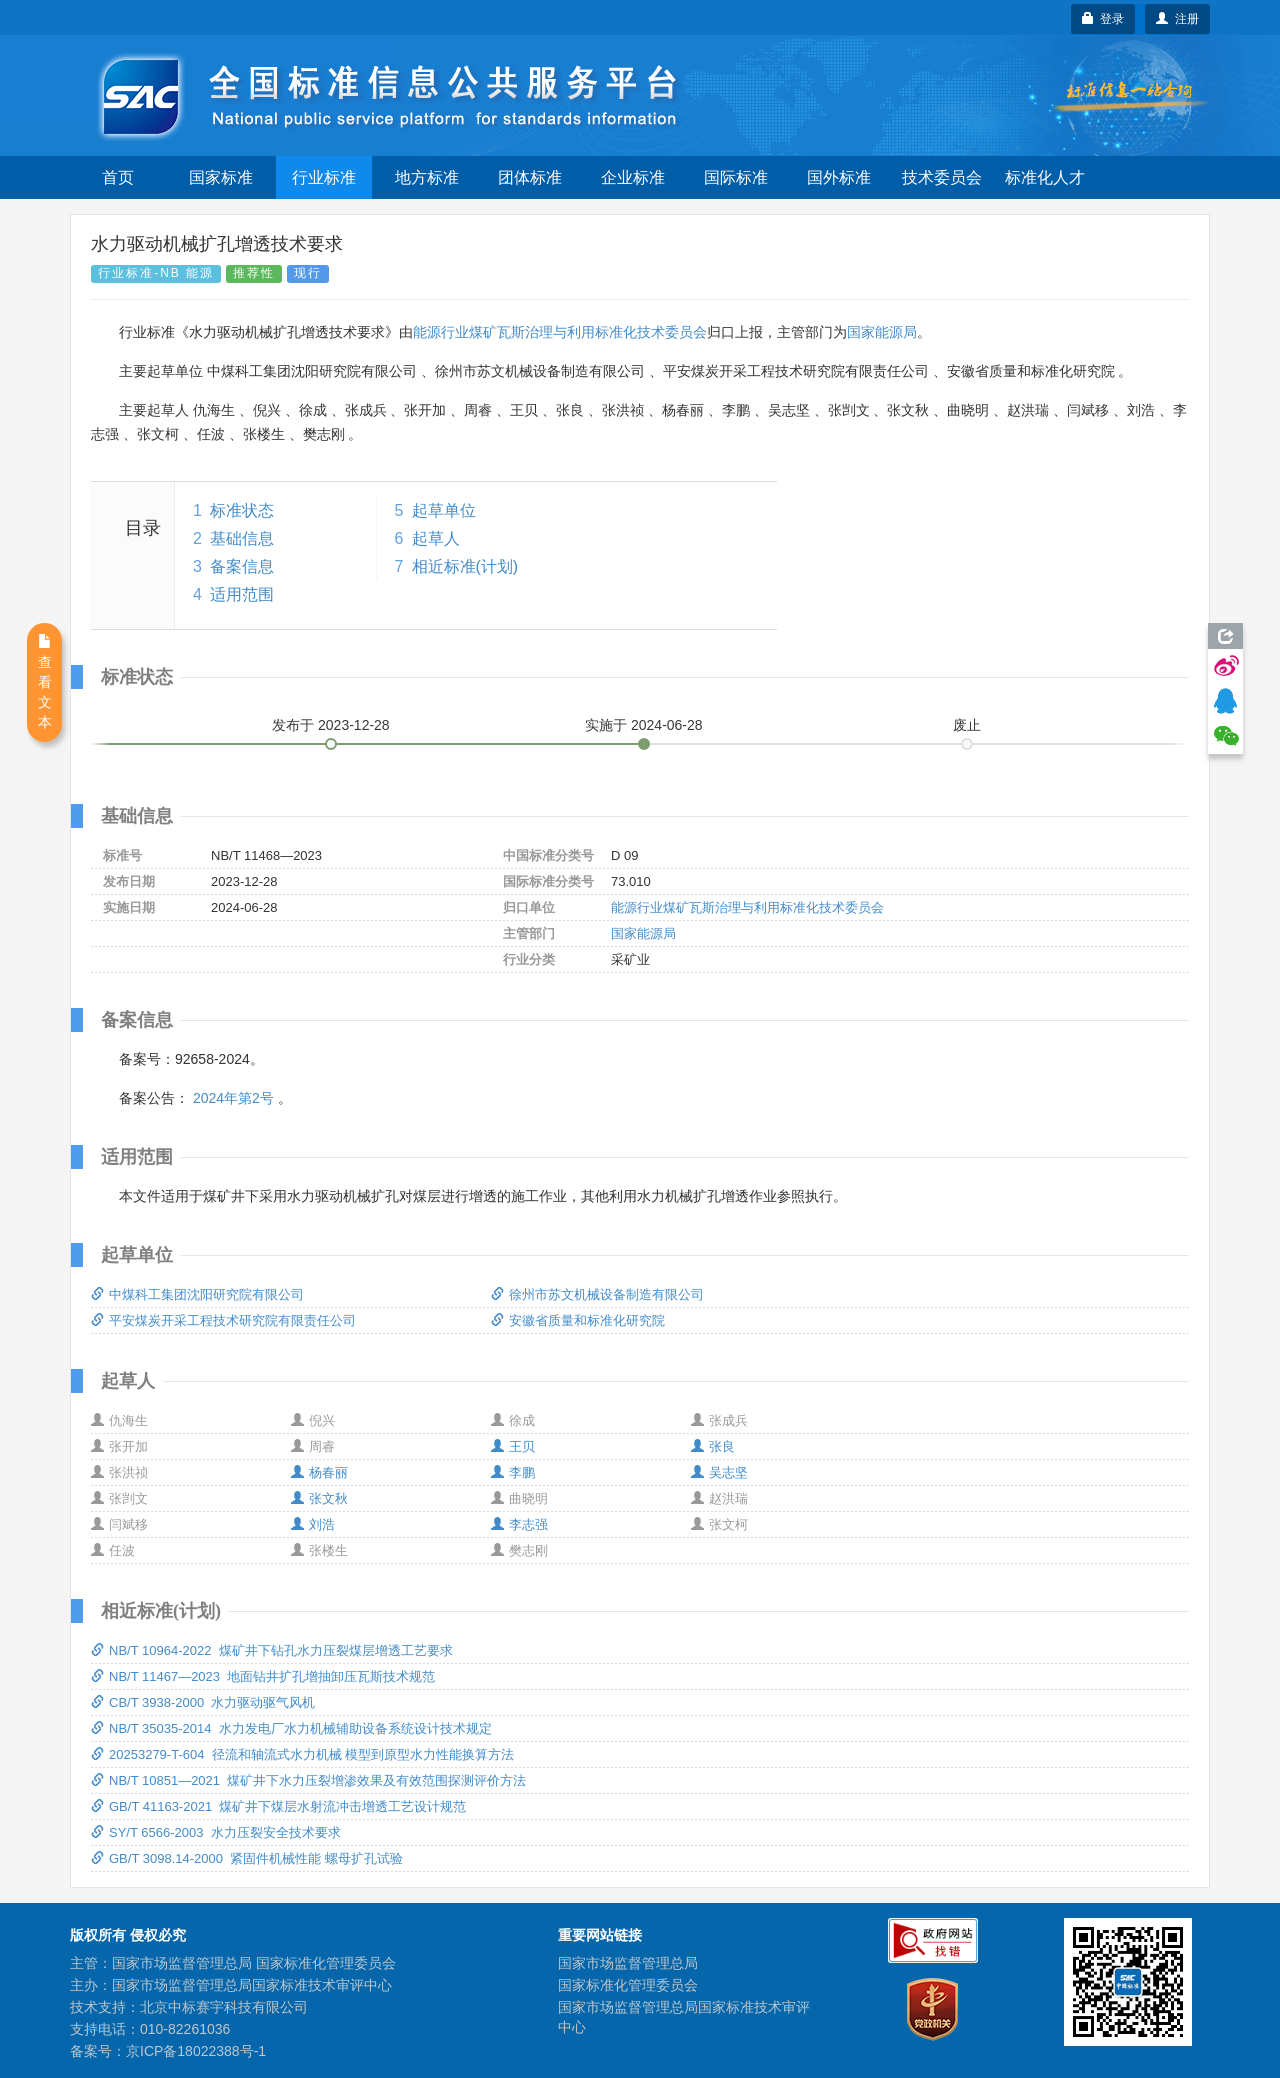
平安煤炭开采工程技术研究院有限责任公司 (223, 1320)
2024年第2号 (233, 1098)
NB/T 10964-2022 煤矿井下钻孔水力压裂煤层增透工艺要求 (272, 1650)
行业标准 (324, 177)
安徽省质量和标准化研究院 (578, 1320)
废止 (967, 725)
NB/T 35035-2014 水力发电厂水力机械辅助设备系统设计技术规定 (291, 1728)
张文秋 (319, 1498)
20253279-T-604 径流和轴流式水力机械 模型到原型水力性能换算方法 (302, 1754)
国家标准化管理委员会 (628, 1985)
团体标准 (530, 177)
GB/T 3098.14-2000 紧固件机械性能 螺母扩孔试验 (247, 1858)
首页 (118, 177)
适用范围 (242, 594)
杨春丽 (319, 1472)
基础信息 (242, 538)
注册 (1177, 19)
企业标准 (633, 177)
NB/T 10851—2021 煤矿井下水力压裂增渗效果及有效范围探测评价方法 (308, 1780)
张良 (713, 1446)
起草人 (436, 538)
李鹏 (513, 1472)
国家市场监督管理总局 (628, 1963)
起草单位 (444, 510)
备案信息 (242, 566)
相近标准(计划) (465, 566)
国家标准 (221, 177)
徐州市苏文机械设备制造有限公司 (597, 1294)
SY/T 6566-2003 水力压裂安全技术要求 (216, 1832)
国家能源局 (882, 332)
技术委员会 (942, 177)
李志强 (519, 1524)
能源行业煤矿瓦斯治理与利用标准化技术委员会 (560, 332)
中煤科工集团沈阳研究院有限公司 (197, 1294)
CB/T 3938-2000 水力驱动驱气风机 (203, 1702)
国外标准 (839, 177)
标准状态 (242, 510)
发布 (331, 725)
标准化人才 (1045, 177)
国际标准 (736, 177)
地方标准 (427, 177)
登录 (1103, 19)
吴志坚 (719, 1472)
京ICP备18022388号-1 (196, 2051)
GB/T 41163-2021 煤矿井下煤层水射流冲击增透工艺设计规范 (278, 1806)
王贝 (513, 1446)
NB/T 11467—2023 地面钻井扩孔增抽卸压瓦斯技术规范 (263, 1676)
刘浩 (313, 1524)
